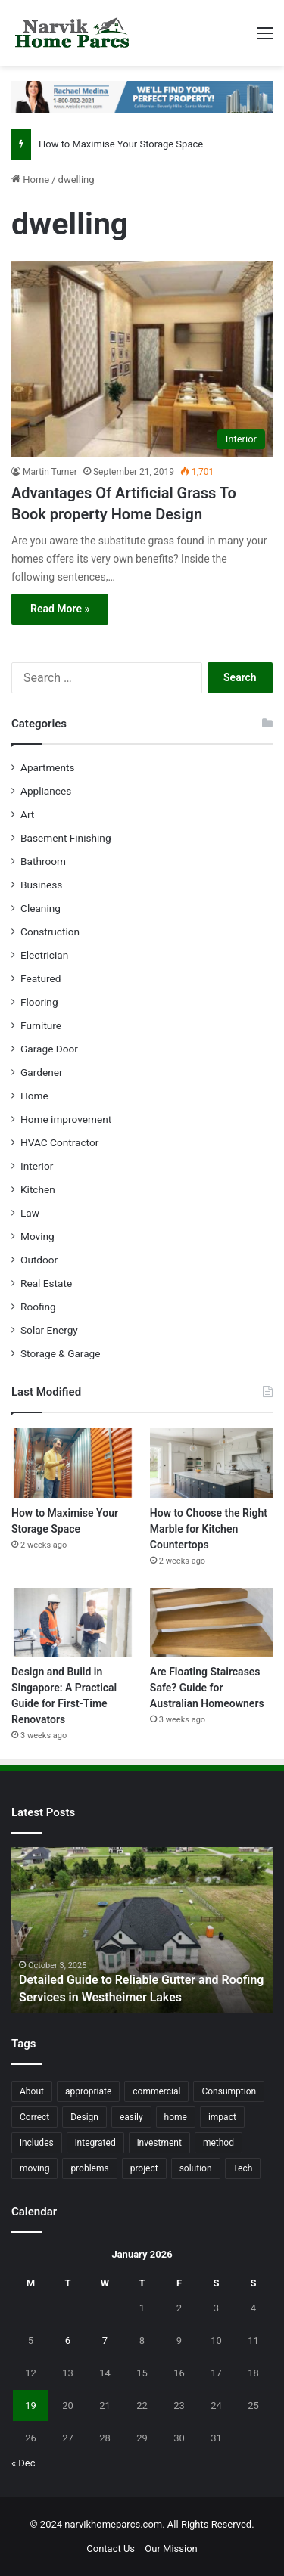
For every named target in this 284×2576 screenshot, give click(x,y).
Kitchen (37, 1189)
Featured (40, 978)
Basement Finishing (65, 838)
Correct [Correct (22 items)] (34, 2117)
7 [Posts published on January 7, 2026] (105, 2340)
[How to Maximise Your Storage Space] (72, 1462)
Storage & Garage (60, 1353)
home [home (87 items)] (175, 2117)
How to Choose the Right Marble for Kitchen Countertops (208, 1529)
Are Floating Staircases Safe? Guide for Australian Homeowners (207, 1688)
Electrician (44, 955)
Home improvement (65, 1119)
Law (29, 1213)
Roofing (38, 1306)
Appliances (45, 791)
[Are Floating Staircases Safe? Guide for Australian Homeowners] (211, 1622)
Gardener (41, 1072)
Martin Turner (50, 472)
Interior (36, 1166)
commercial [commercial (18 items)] (156, 2091)
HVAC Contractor (59, 1142)
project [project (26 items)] (144, 2168)
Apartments (47, 767)
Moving (37, 1236)
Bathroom (43, 861)
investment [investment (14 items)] (159, 2142)
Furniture (40, 1025)
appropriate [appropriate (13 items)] (88, 2091)
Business (41, 885)
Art (27, 814)
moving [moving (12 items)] (34, 2168)
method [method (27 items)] (218, 2142)
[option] (142, 1930)
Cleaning (40, 908)
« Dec (23, 2463)
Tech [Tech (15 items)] (243, 2168)
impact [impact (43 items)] (222, 2117)
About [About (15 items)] (32, 2091)
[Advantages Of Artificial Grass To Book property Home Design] (142, 359)
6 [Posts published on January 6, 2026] (67, 2340)
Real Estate (46, 1283)
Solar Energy (49, 1330)
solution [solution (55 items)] (195, 2168)
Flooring (39, 1002)
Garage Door (49, 1049)
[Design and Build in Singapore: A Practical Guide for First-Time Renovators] (72, 1622)
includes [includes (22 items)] (37, 2142)
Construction (50, 931)
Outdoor (39, 1260)
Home (30, 179)
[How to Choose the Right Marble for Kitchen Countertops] (211, 1462)
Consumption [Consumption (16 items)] (228, 2091)
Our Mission (171, 2548)
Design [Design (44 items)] (84, 2117)
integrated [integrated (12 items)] (95, 2142)
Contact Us (110, 2548)
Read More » (59, 609)
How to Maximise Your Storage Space (121, 144)
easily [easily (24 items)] (131, 2117)
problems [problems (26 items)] (89, 2168)
